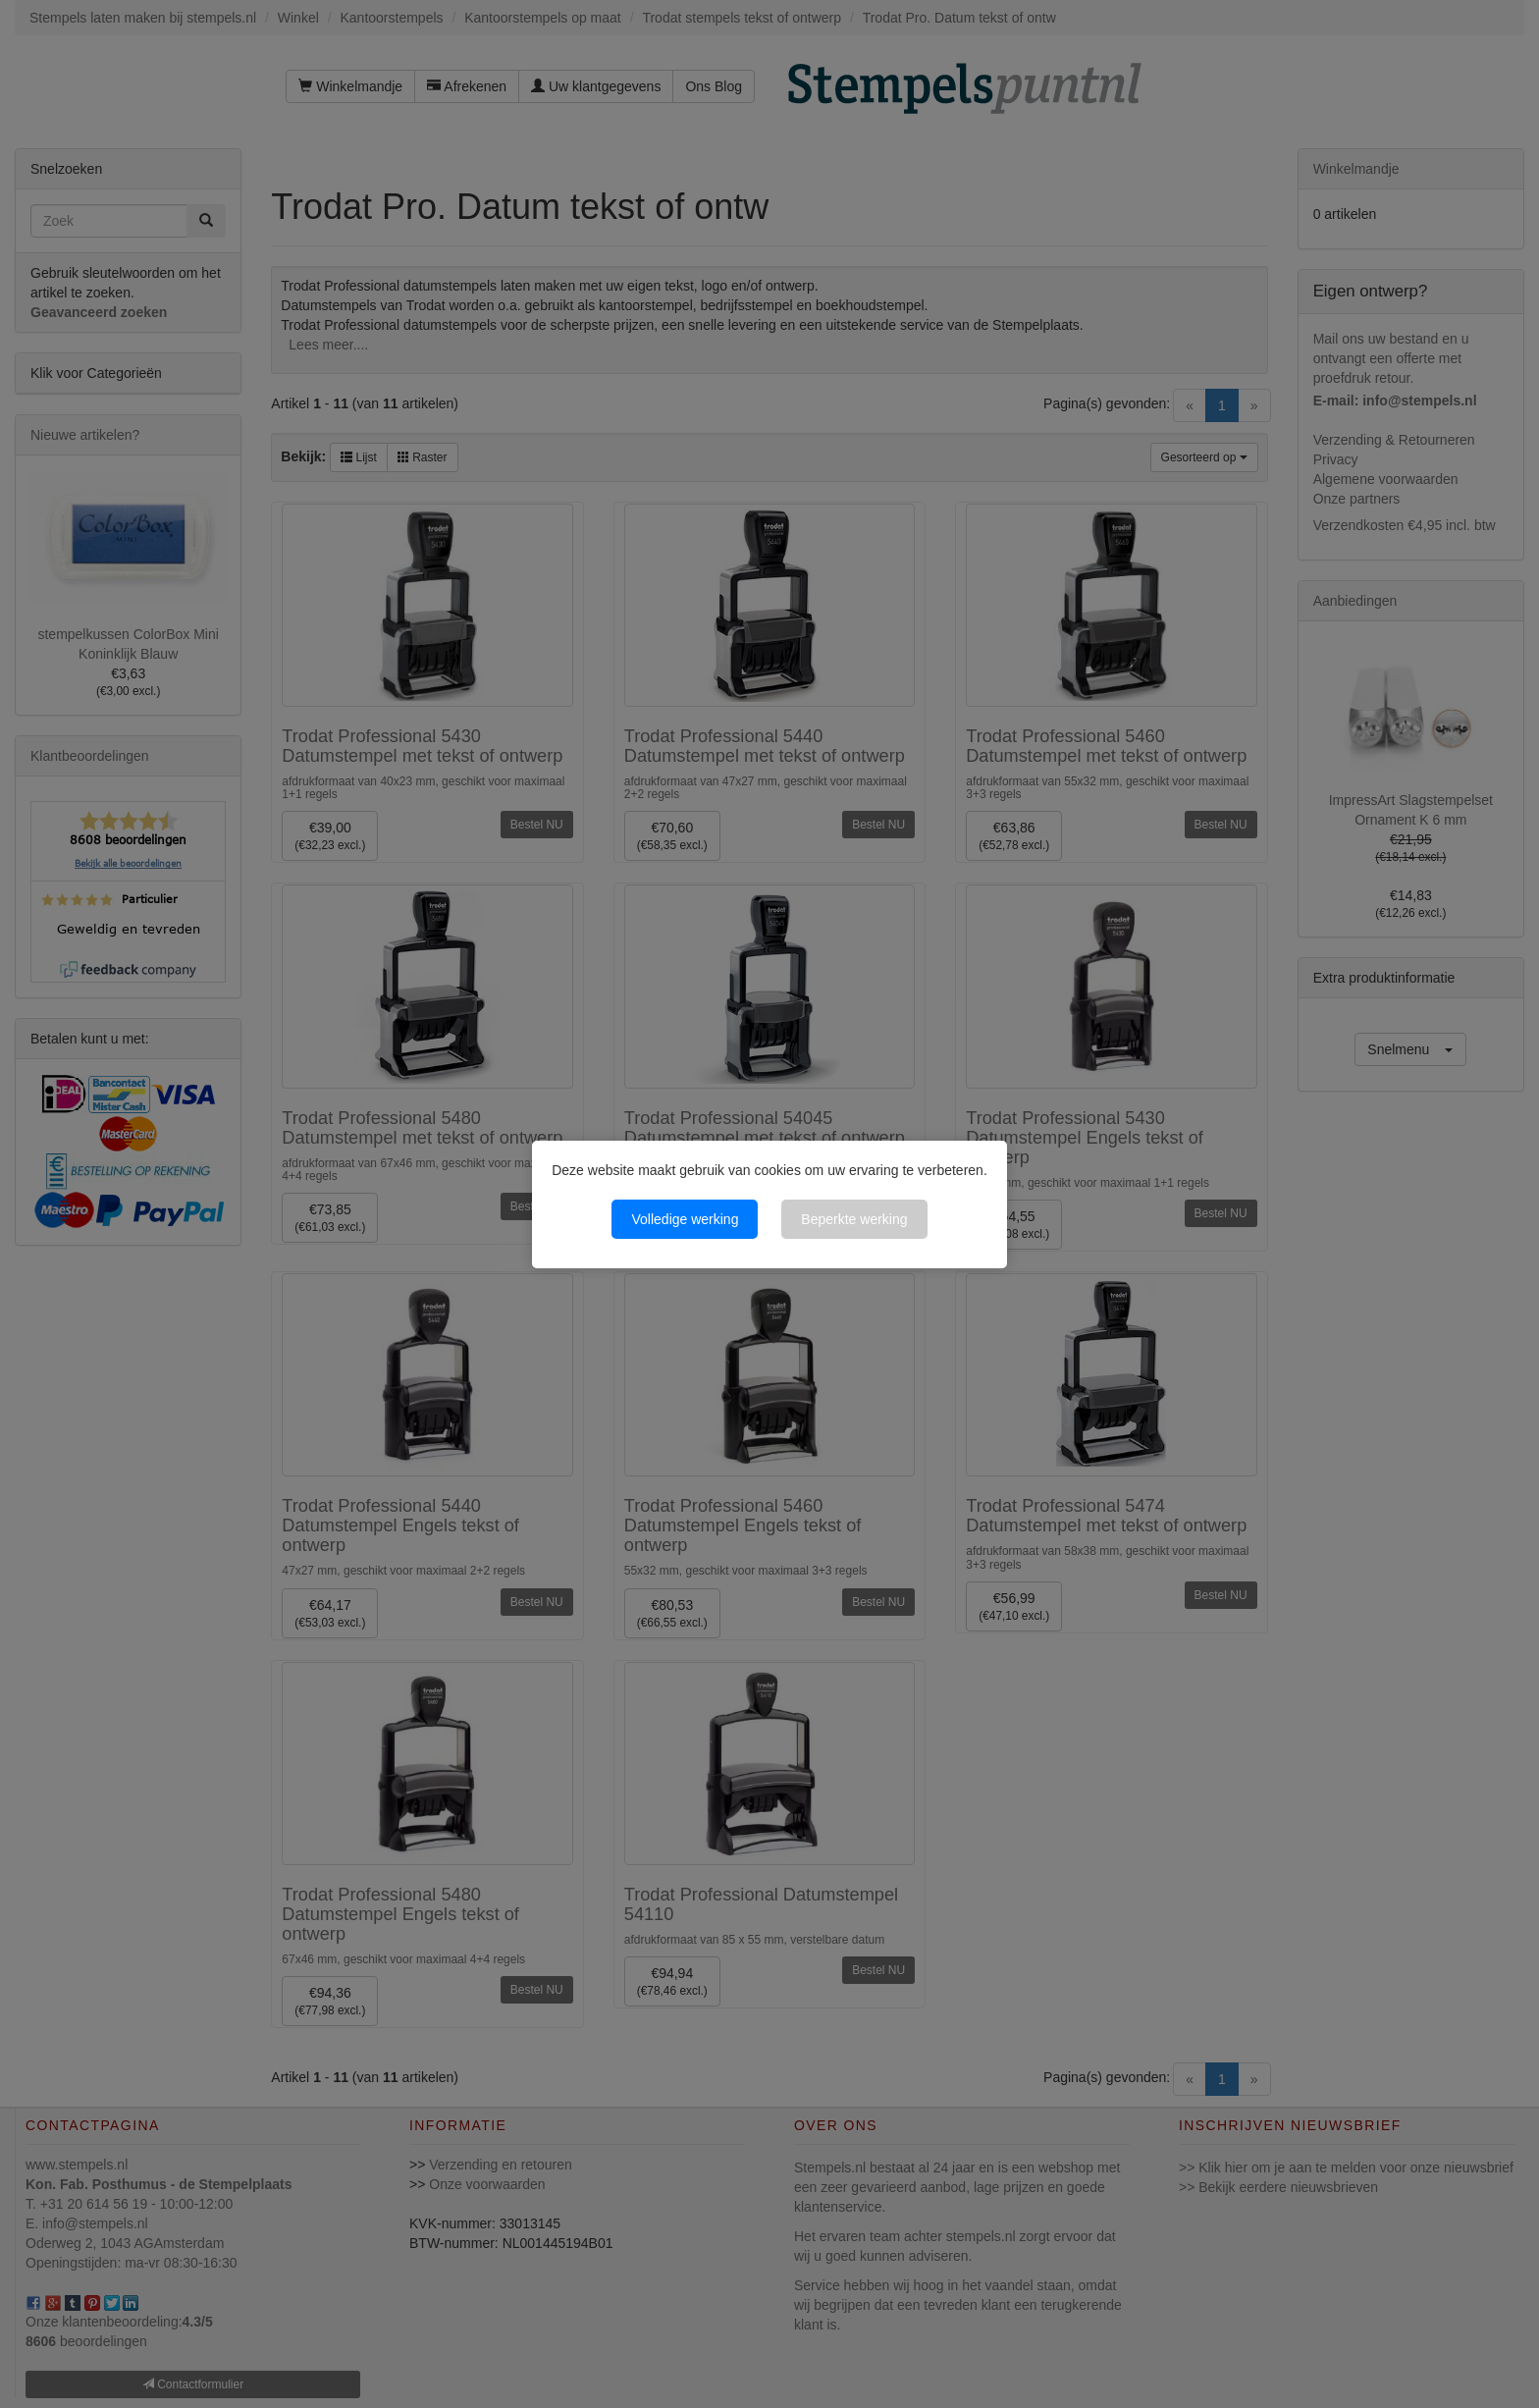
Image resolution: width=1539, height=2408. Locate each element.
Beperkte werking (854, 1219)
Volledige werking (684, 1219)
